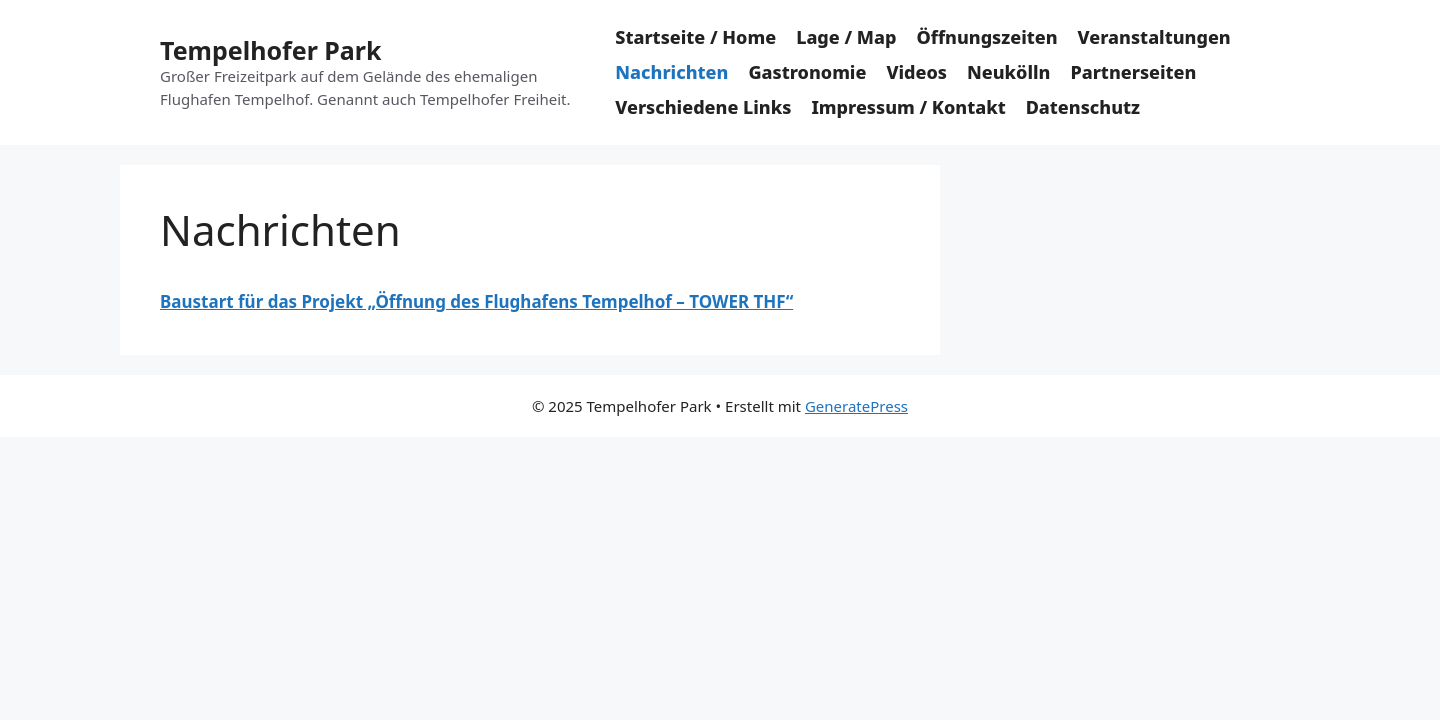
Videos (916, 72)
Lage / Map (846, 37)
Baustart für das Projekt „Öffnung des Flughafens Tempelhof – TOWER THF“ (476, 301)
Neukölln (1008, 72)
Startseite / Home (695, 37)
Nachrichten (671, 72)
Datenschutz (1083, 107)
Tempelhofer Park (270, 50)
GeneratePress (856, 406)
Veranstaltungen (1154, 37)
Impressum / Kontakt (908, 107)
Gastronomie (807, 72)
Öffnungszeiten (986, 37)
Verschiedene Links (703, 107)
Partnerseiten (1133, 72)
